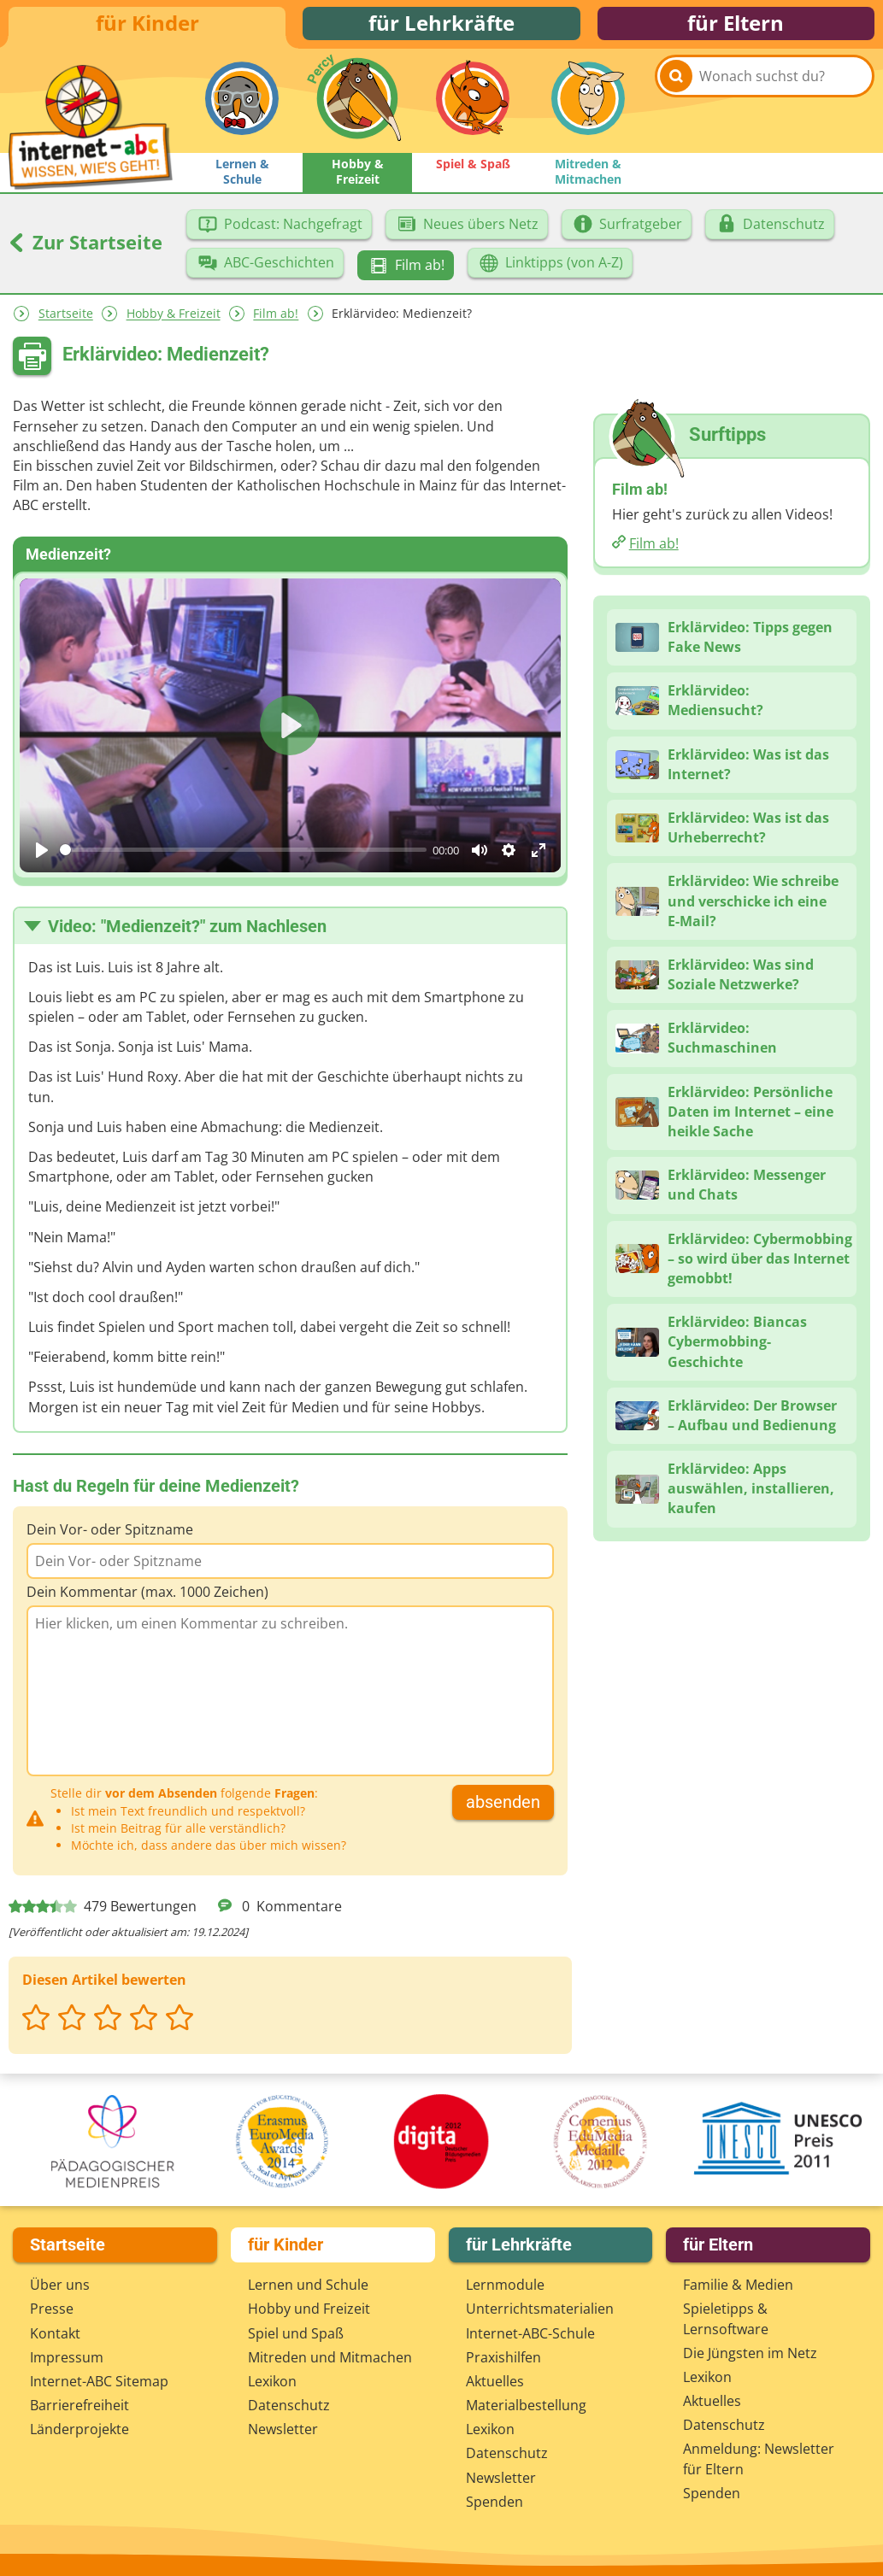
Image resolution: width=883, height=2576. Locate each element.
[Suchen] (676, 112)
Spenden (494, 2505)
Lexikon (272, 2384)
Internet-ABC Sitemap (99, 2384)
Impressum (66, 2360)
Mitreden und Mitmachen (330, 2360)
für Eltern (735, 28)
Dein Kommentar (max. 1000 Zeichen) (147, 1601)
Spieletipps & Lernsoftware (725, 2322)
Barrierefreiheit (79, 2408)
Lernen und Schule (308, 2288)
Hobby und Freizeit (309, 2312)
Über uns (60, 2288)
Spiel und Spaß (296, 2336)
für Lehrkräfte (441, 28)
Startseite (65, 323)
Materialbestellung (526, 2408)
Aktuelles (495, 2384)
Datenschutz (289, 2408)
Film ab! (275, 323)
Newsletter (283, 2433)
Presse (52, 2312)
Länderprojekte (79, 2433)
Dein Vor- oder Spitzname (109, 1538)
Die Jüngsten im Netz (750, 2356)
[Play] (42, 859)
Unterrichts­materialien (540, 2312)
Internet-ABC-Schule (530, 2336)
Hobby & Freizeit (174, 323)
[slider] (243, 859)
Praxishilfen (503, 2360)
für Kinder (147, 28)
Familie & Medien (738, 2288)
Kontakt (55, 2336)
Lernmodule (505, 2288)
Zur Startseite (85, 251)
